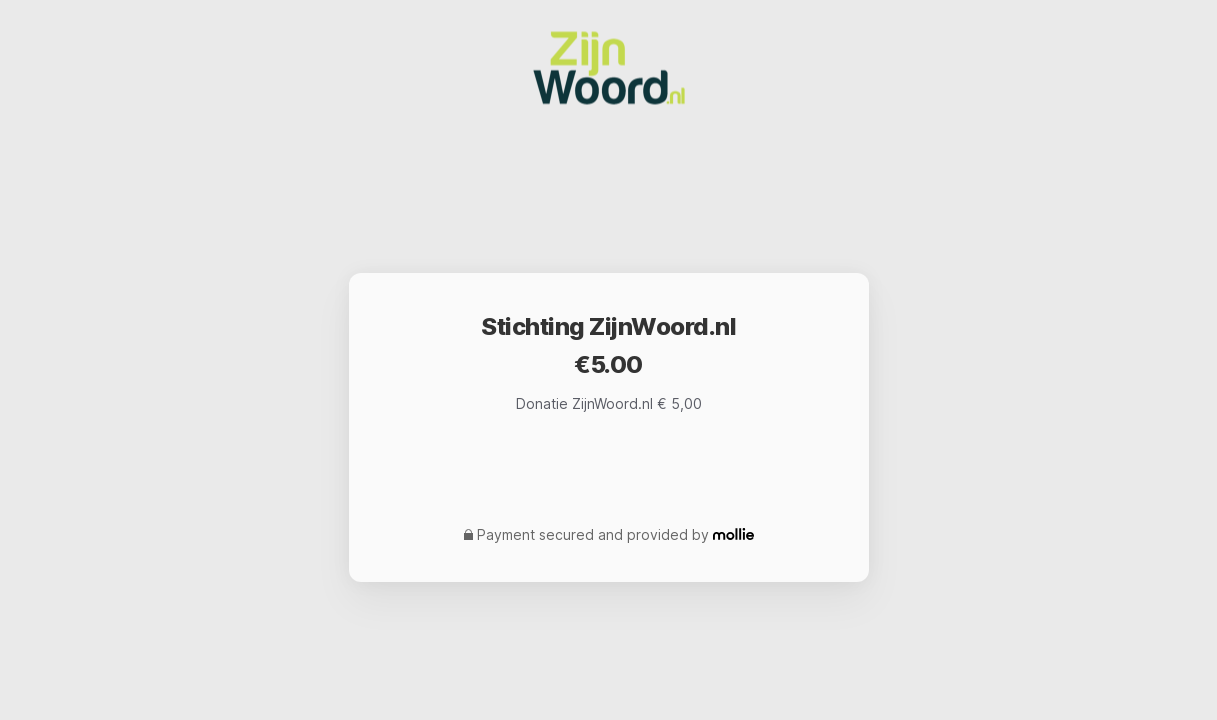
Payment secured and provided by (593, 535)
